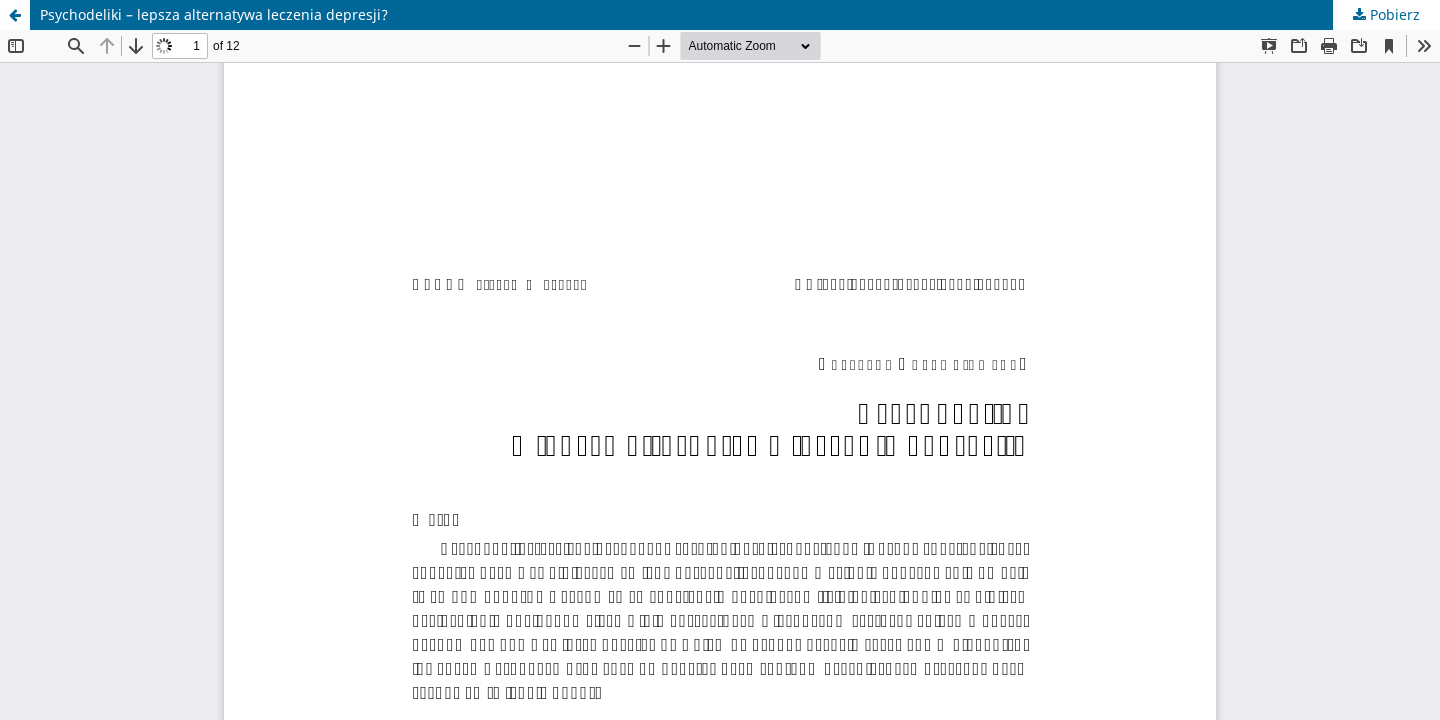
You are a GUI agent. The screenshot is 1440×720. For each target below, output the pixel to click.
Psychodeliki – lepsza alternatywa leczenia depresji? (214, 14)
